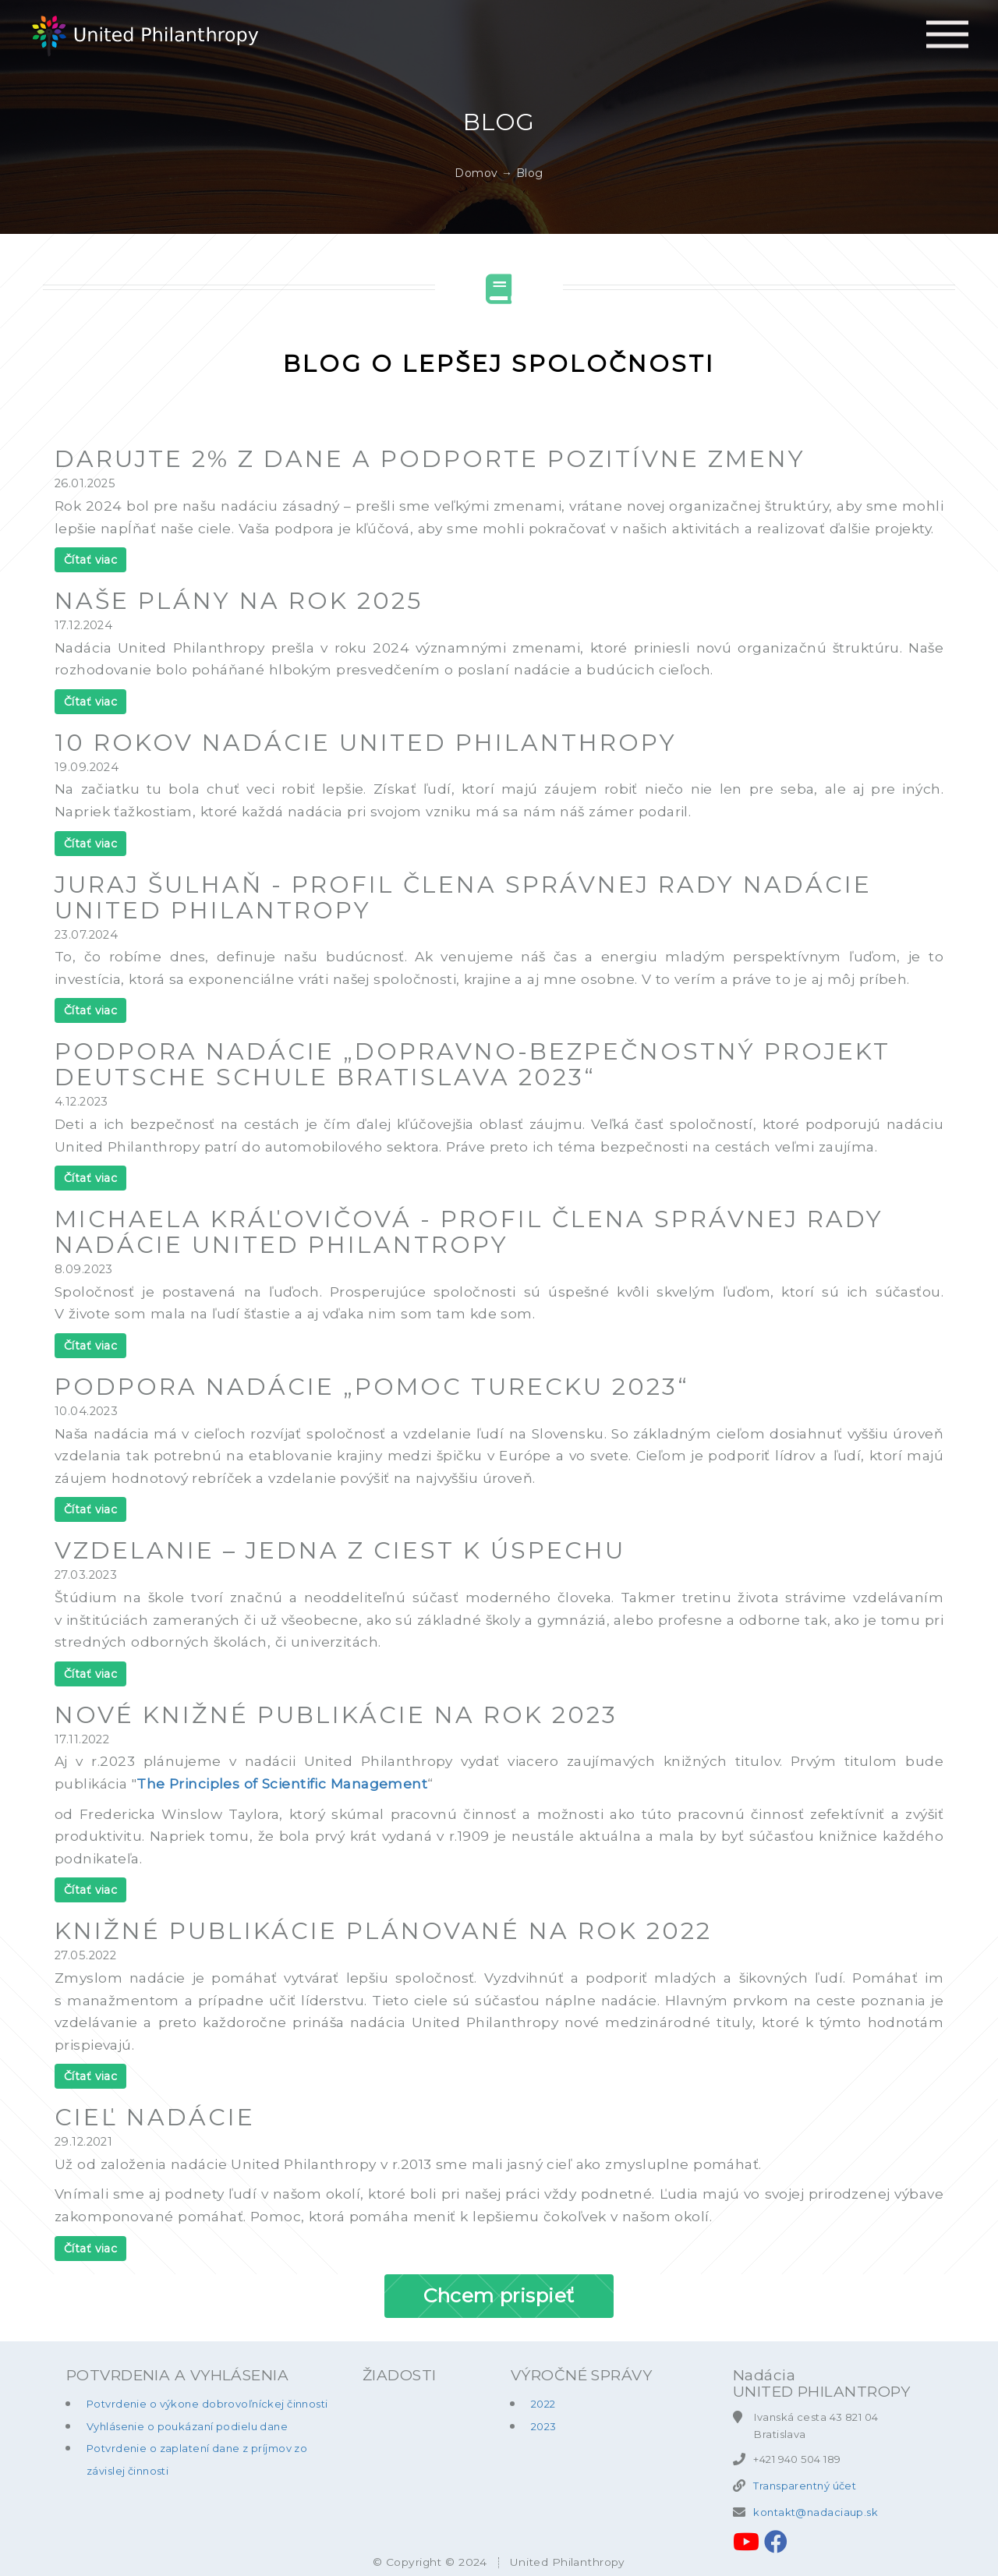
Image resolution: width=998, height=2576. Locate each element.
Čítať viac (90, 560)
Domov (476, 173)
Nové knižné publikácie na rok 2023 (336, 1714)
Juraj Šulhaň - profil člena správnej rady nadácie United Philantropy (463, 897)
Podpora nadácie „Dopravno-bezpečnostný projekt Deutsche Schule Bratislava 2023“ (472, 1064)
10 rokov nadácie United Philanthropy (366, 742)
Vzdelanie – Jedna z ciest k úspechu (340, 1550)
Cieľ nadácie (155, 2117)
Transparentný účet (804, 2485)
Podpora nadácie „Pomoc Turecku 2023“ (372, 1386)
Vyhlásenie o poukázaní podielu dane (187, 2426)
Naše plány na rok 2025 (239, 600)
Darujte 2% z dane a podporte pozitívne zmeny (430, 458)
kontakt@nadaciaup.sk (815, 2512)
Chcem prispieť (498, 2295)
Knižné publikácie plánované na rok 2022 (383, 1930)
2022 (543, 2403)
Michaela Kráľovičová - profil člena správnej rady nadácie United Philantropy (469, 1232)
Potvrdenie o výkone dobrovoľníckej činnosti (207, 2403)
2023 (544, 2426)
